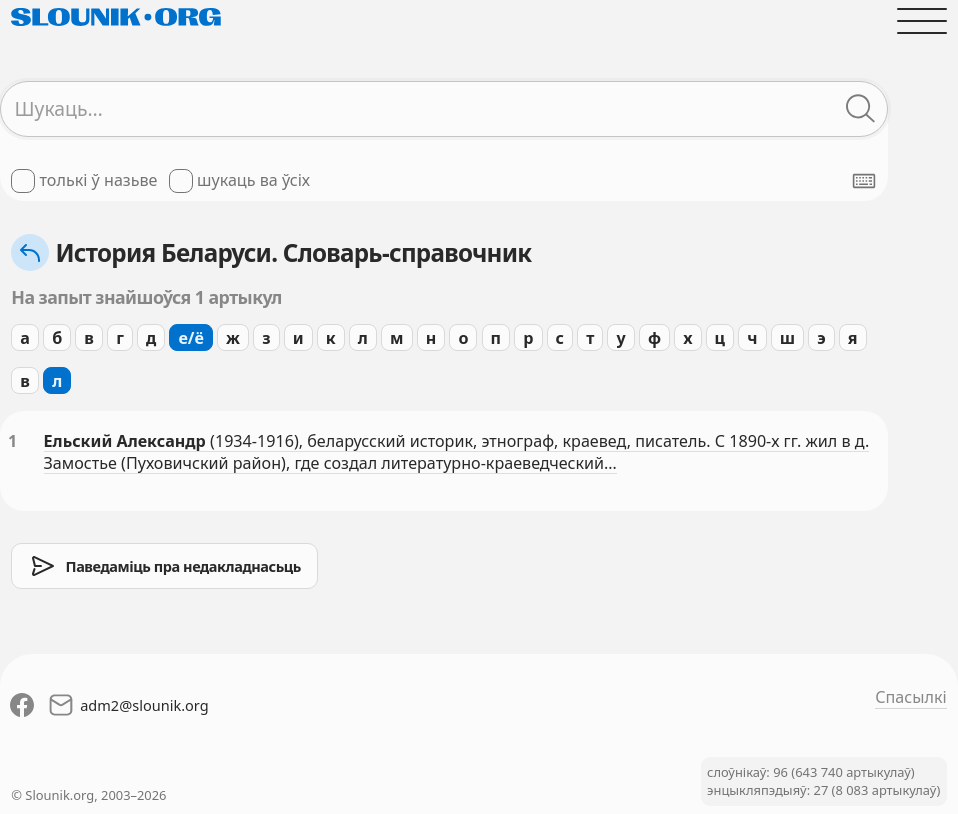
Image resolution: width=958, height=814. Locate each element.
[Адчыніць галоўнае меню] (921, 21)
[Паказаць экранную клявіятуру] (864, 181)
